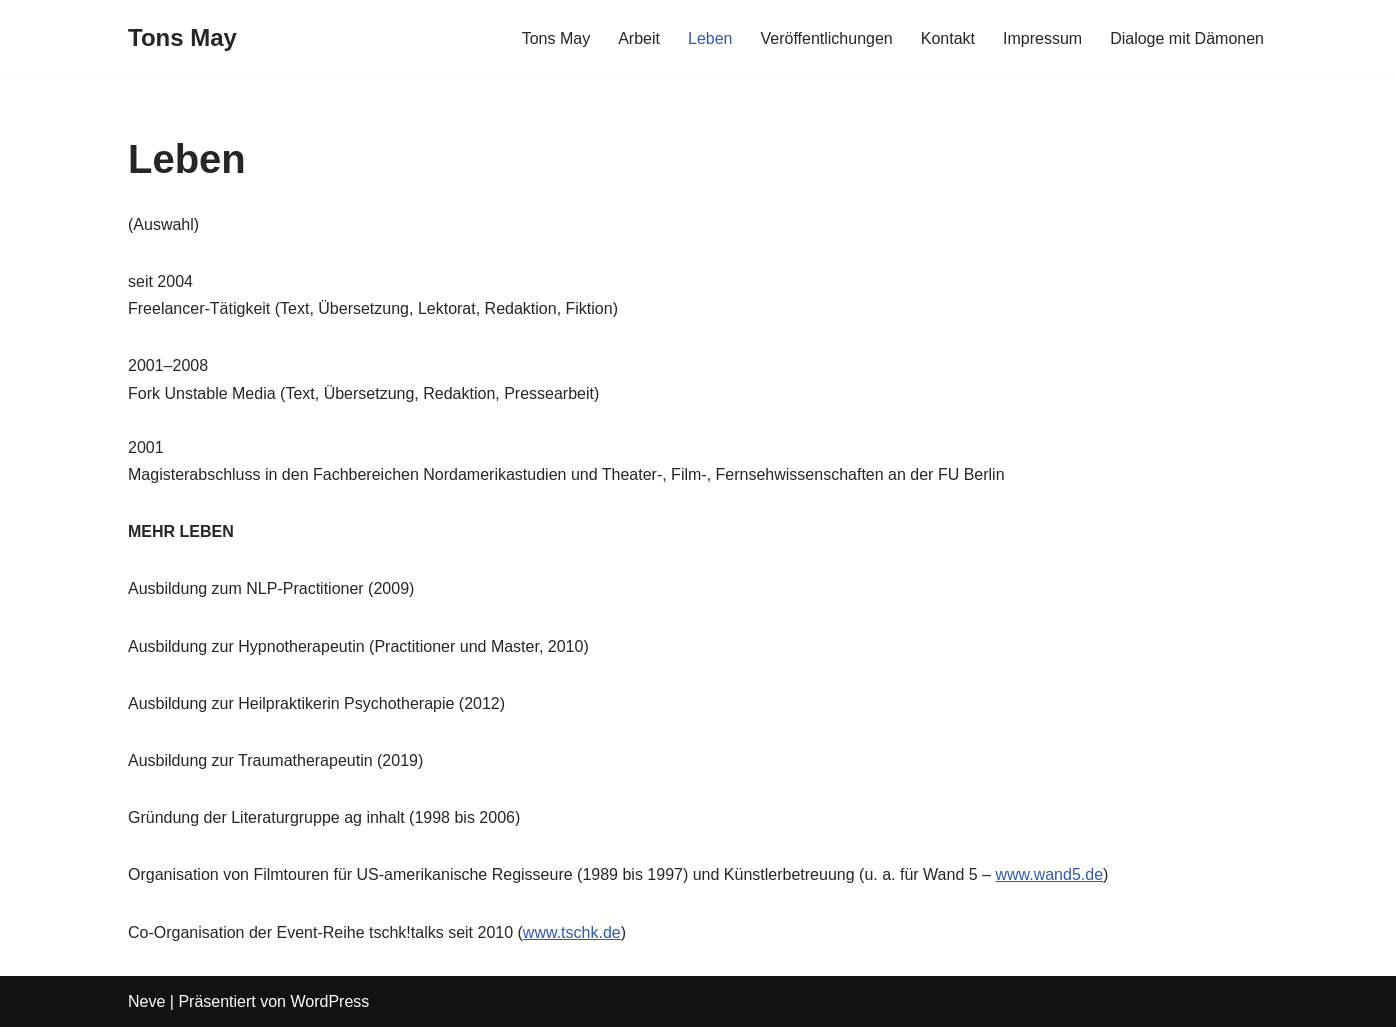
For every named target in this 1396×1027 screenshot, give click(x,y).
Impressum (1042, 38)
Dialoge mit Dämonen (1187, 38)
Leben (710, 38)
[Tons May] (182, 38)
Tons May (556, 38)
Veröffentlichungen (826, 38)
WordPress (329, 1001)
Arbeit (639, 38)
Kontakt (948, 38)
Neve (146, 1001)
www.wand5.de (1049, 874)
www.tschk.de (572, 932)
